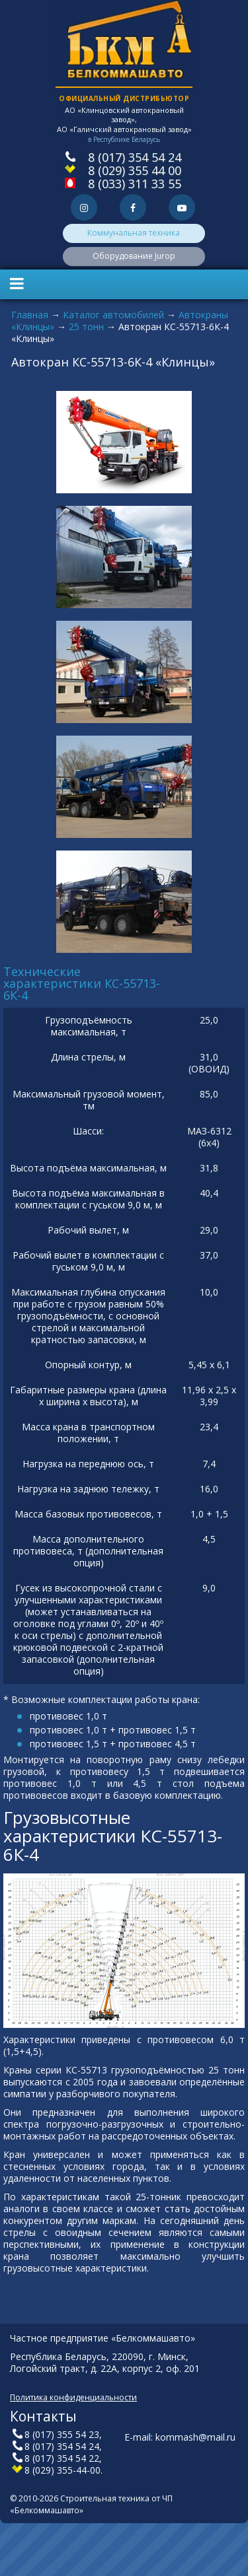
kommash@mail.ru (195, 2437)
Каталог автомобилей (113, 314)
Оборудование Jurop (134, 255)
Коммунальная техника (133, 232)
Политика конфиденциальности (73, 2397)
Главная (29, 314)
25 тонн (86, 326)
